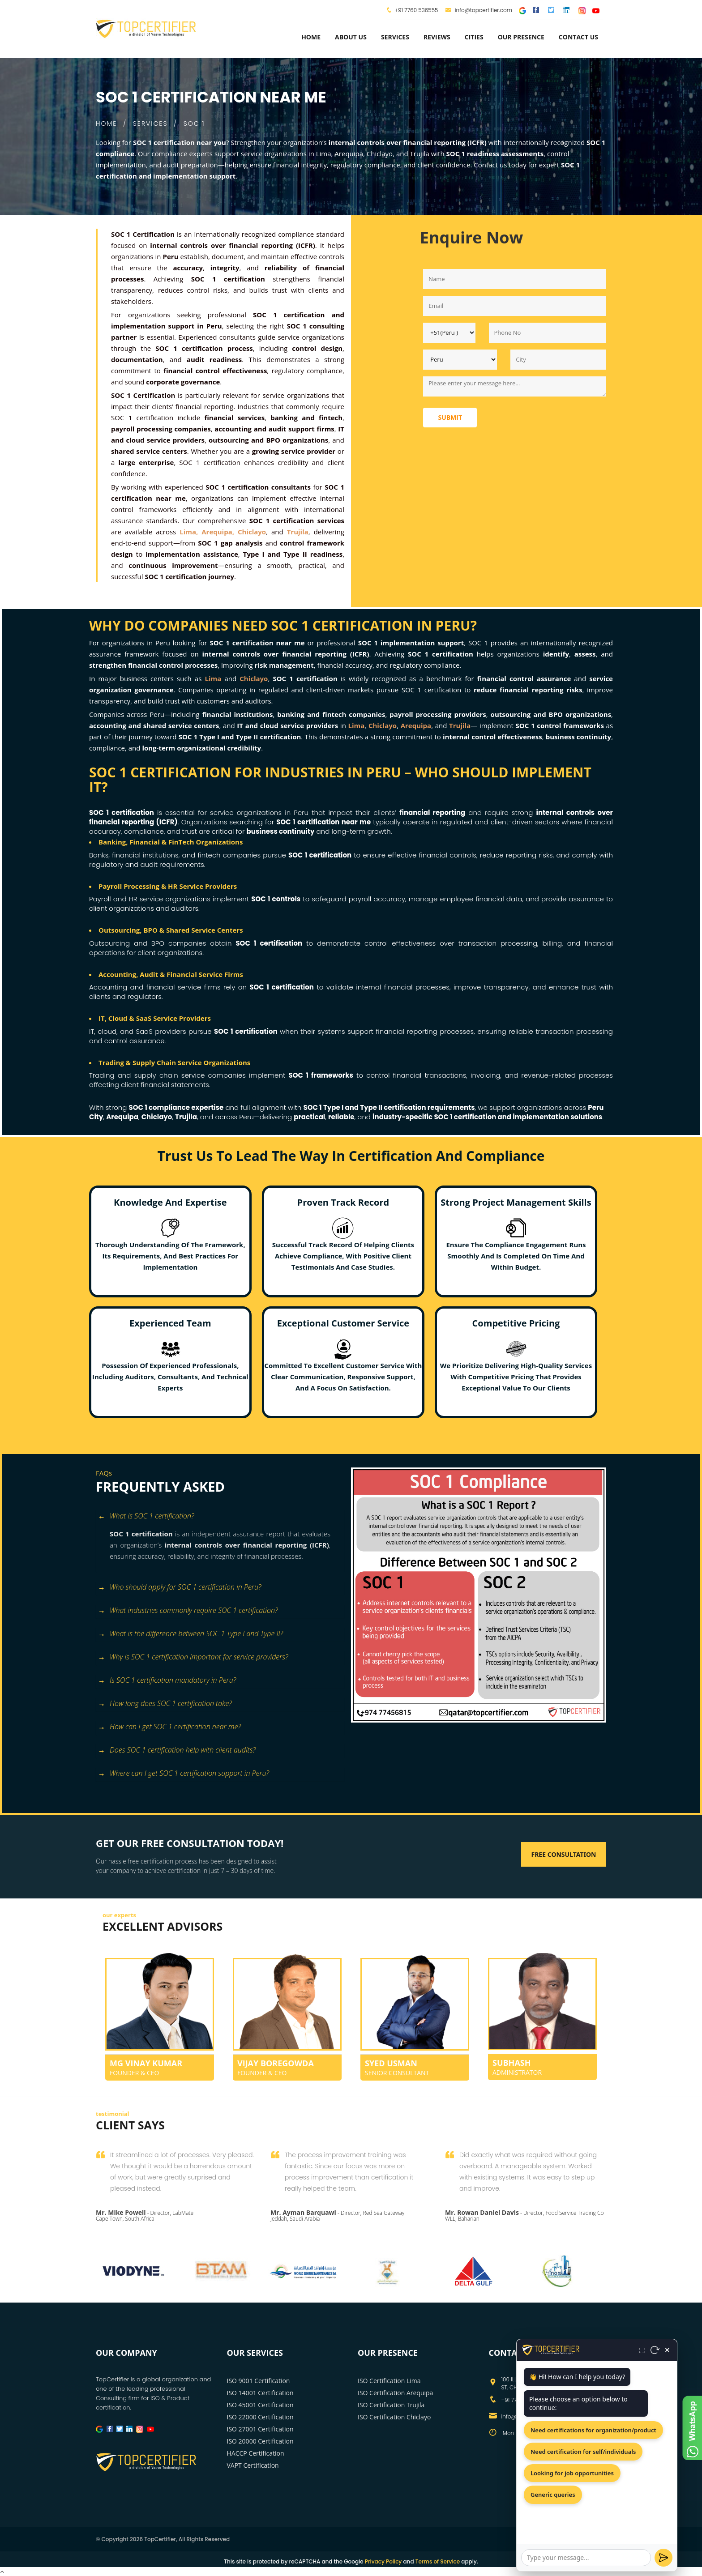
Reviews (437, 37)
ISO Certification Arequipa (395, 2392)
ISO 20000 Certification (260, 2441)
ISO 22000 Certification (260, 2417)
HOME (106, 123)
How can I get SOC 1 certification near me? (169, 1727)
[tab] (220, 1517)
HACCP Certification (255, 2453)
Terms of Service (437, 2561)
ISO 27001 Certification (260, 2429)
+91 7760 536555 (416, 10)
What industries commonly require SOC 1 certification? (188, 1610)
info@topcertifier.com (479, 10)
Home (311, 37)
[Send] (663, 2558)
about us (351, 37)
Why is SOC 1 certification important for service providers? (193, 1657)
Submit (450, 417)
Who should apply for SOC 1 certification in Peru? (179, 1587)
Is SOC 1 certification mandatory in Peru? (167, 1680)
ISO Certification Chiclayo (394, 2417)
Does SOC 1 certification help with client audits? (177, 1750)
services (395, 37)
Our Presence (521, 37)
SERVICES (150, 123)
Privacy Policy (383, 2561)
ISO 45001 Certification (260, 2405)
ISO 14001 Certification (260, 2392)
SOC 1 (194, 123)
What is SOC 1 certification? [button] (146, 1516)
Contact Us (578, 37)
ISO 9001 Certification (258, 2380)
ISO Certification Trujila (391, 2405)
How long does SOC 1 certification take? (165, 1703)
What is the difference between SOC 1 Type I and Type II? (190, 1634)
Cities (474, 37)
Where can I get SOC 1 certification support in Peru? (183, 1773)
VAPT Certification (253, 2465)
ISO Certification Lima (389, 2380)
